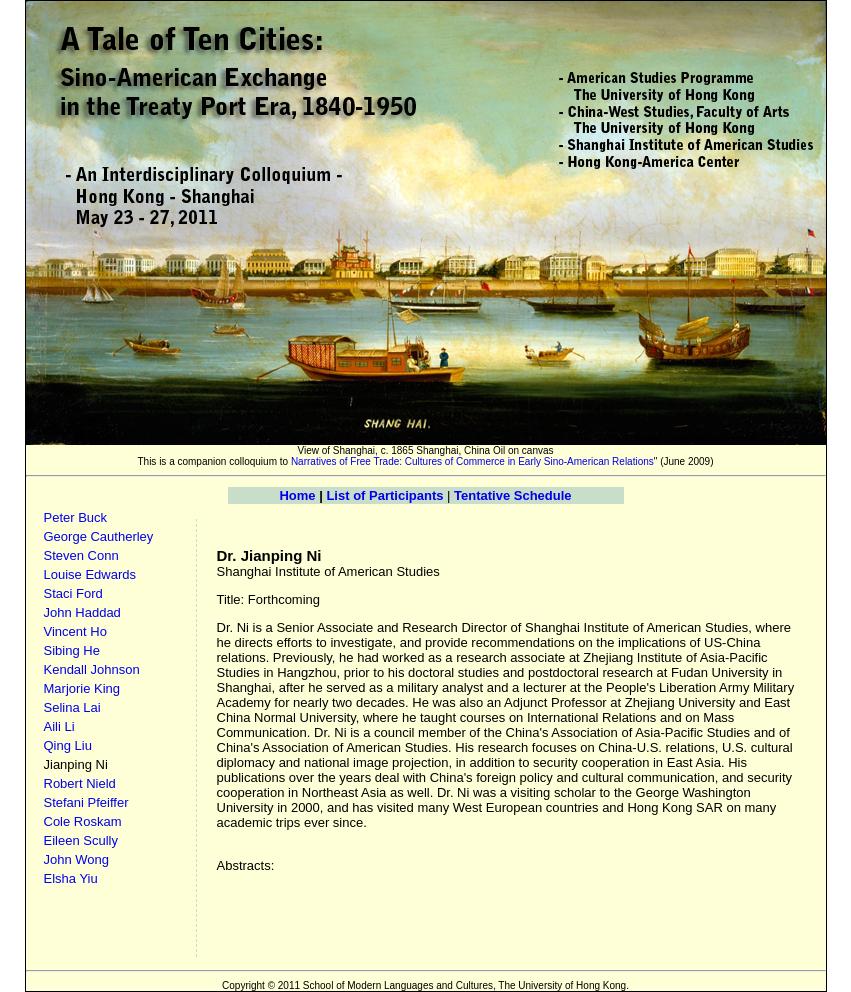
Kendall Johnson (92, 669)
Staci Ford (73, 593)
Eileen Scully (81, 840)
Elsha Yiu (71, 878)
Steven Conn (81, 555)
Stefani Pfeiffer (86, 802)
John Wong (77, 859)
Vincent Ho (75, 631)
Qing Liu (68, 745)
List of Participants (384, 495)
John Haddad (82, 612)
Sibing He (72, 650)
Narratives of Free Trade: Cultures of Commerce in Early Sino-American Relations (471, 461)
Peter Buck (76, 517)
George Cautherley (99, 536)
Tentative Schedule (513, 495)
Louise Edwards (90, 574)
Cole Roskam (83, 821)
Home (297, 495)
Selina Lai (72, 707)
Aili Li (59, 726)
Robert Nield (80, 783)
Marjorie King (82, 688)
